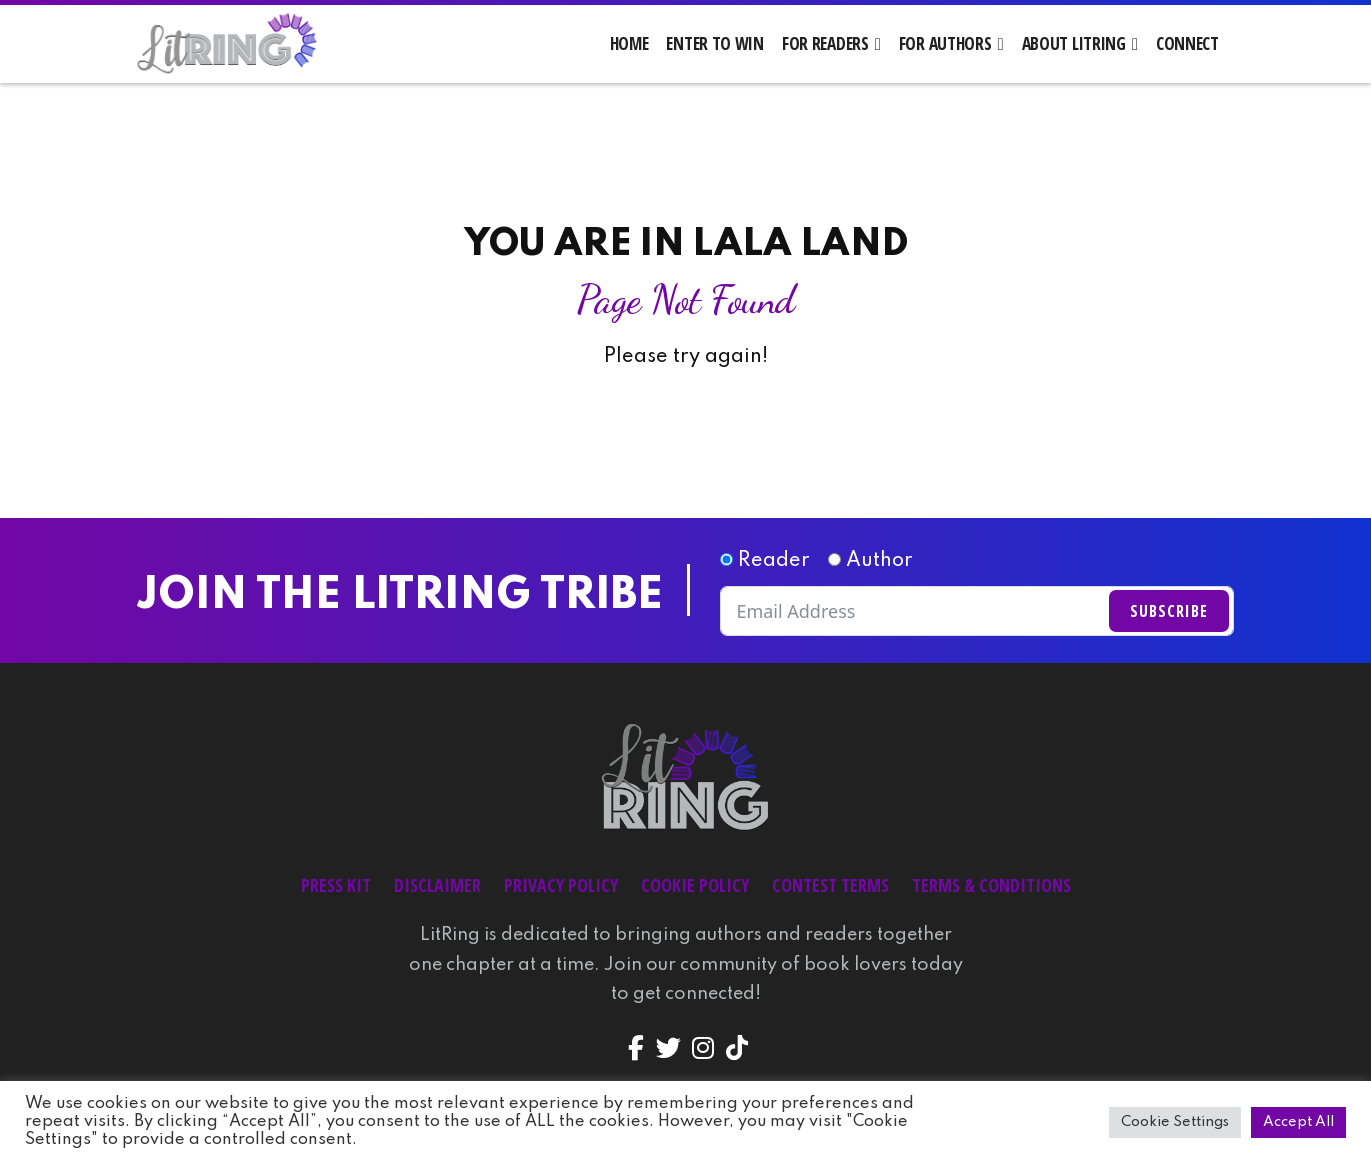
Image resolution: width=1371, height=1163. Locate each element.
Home (629, 43)
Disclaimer (437, 887)
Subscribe (1169, 613)
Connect (1187, 43)
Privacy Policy (561, 887)
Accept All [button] (1298, 1122)
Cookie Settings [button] (1175, 1122)
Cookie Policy (695, 887)
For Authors (945, 43)
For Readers (825, 43)
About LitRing (1074, 43)
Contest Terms (830, 887)
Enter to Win (715, 43)
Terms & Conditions (991, 887)
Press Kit (336, 887)
